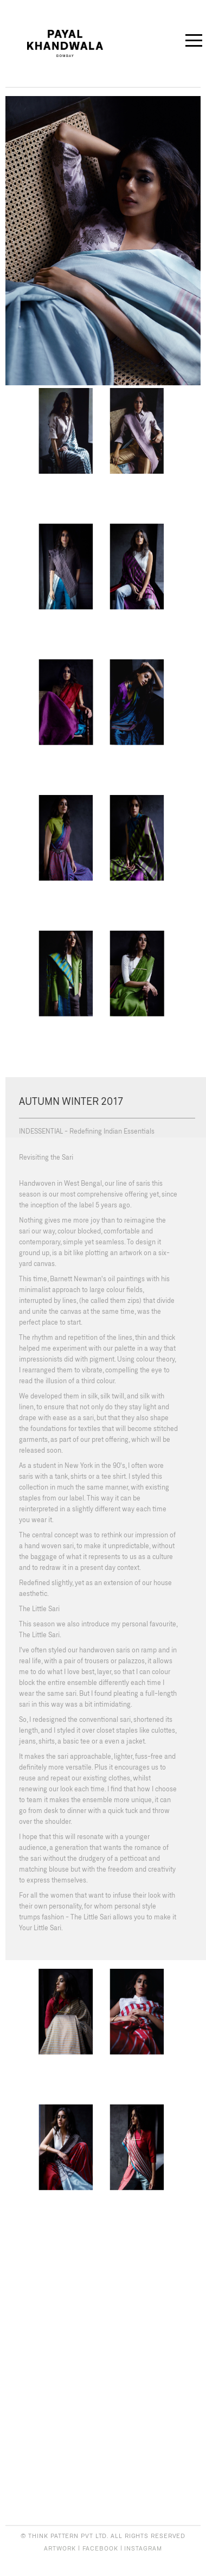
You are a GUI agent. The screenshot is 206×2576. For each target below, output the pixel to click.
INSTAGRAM (143, 2548)
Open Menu (192, 39)
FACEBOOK (100, 2548)
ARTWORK (59, 2548)
